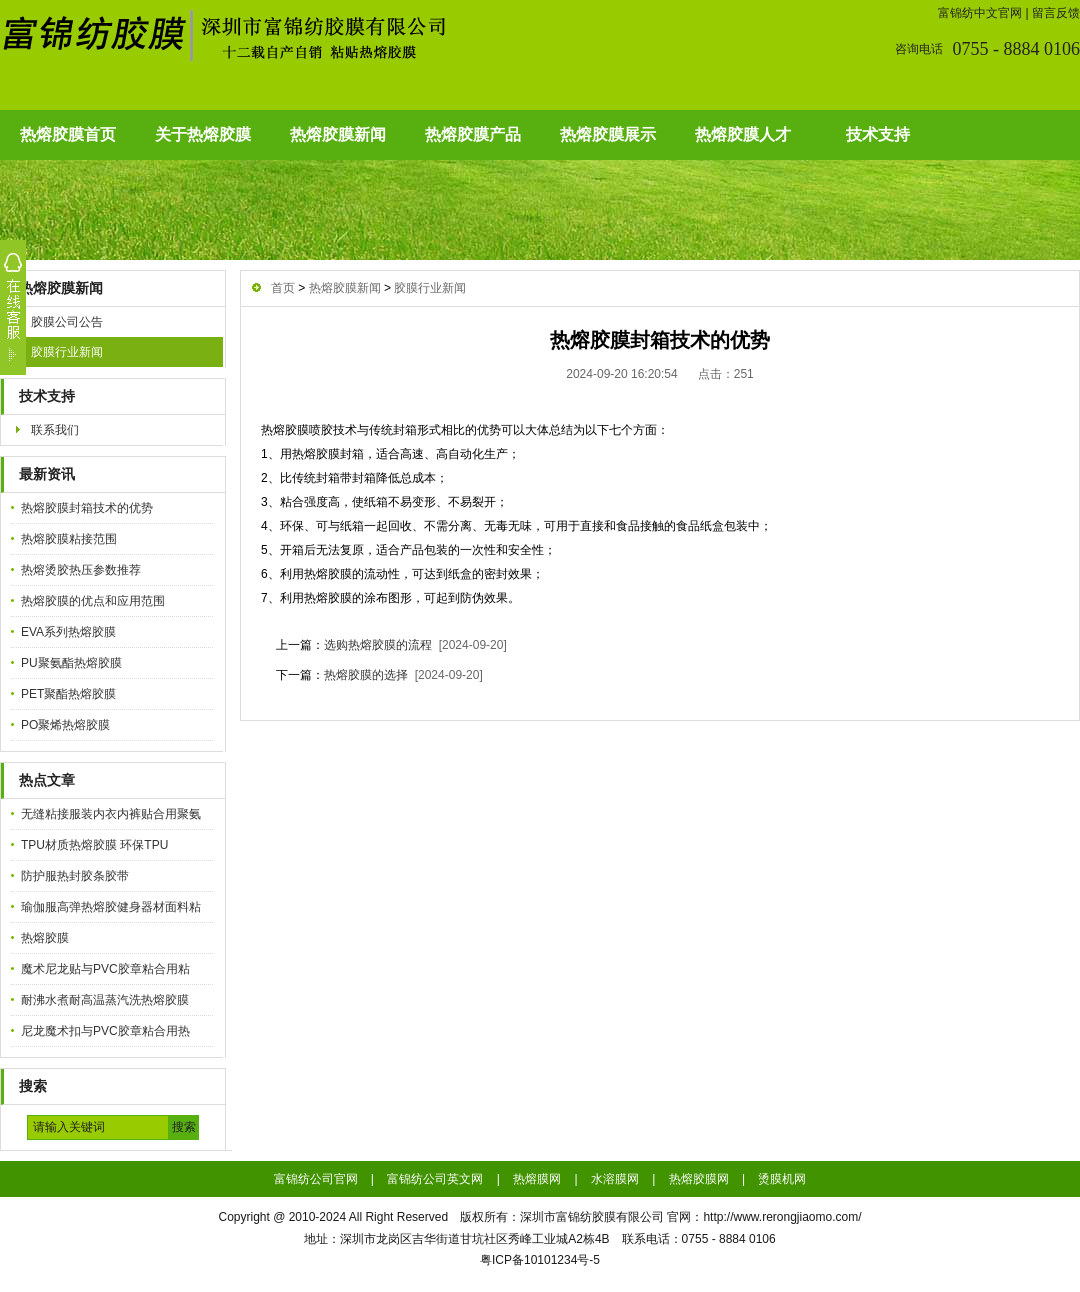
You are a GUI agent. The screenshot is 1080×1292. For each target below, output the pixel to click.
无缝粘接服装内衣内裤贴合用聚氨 (111, 814)
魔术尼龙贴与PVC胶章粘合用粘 (105, 969)
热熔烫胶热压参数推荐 (81, 570)
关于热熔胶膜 (203, 134)
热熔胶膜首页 (68, 134)
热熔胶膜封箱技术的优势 (87, 508)
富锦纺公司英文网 (435, 1179)
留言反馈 (1056, 13)
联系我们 (55, 430)
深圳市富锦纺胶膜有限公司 (592, 1217)
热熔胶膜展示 (608, 134)
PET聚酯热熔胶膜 (68, 694)
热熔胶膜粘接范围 (69, 539)
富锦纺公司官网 (316, 1179)
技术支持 (878, 134)
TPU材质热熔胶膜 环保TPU (94, 845)
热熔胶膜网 (699, 1179)
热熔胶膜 (45, 938)
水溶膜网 (615, 1179)
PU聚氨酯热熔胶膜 (71, 663)
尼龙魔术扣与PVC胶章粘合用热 (105, 1031)
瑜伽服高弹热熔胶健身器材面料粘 (111, 907)
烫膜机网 (782, 1179)
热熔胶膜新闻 (338, 134)
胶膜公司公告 (67, 322)
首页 (283, 288)
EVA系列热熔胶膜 (68, 632)
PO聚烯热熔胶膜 (65, 725)
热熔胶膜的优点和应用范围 (93, 601)
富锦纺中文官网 (980, 13)
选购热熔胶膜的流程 (378, 645)
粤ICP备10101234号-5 (540, 1260)
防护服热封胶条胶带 (75, 876)
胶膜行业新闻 (67, 352)
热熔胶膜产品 (473, 134)
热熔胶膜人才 (743, 134)
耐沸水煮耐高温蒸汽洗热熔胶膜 (105, 1000)
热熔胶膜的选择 (366, 675)
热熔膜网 (537, 1179)
